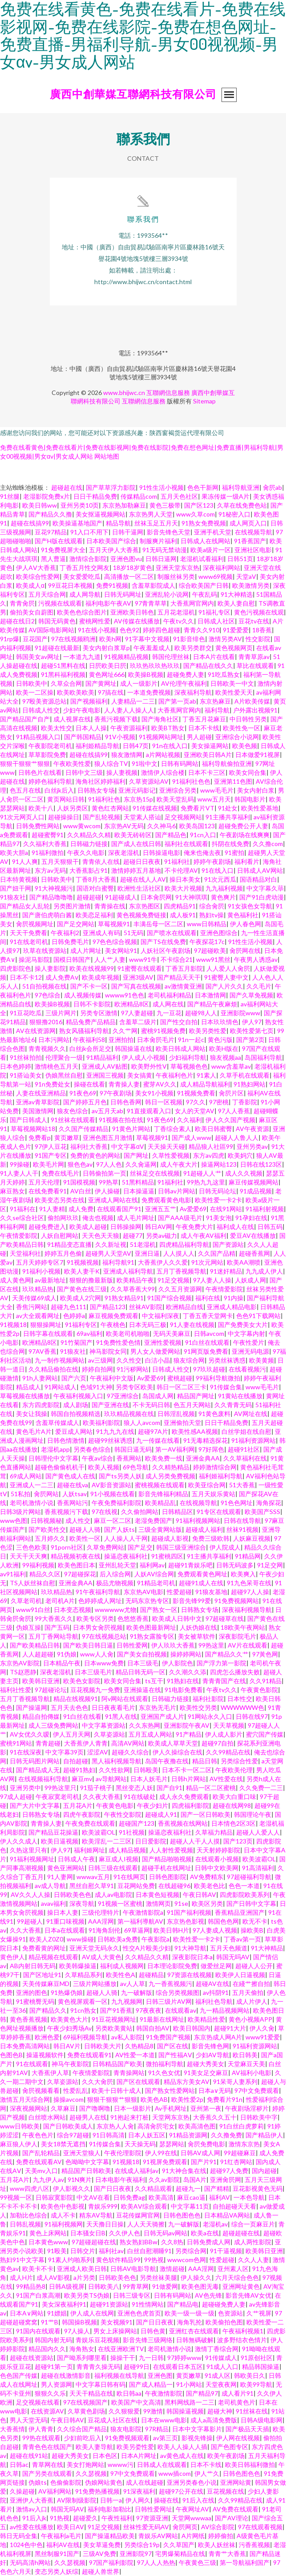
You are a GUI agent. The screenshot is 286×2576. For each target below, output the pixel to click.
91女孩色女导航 (250, 906)
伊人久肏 (262, 2028)
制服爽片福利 (158, 541)
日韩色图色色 (182, 2215)
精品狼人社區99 (211, 1146)
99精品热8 (30, 2286)
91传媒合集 (226, 1387)
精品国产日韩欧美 (86, 2170)
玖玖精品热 (37, 1289)
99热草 (108, 1182)
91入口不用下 (89, 532)
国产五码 (56, 1627)
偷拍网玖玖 (63, 1217)
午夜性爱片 (248, 1342)
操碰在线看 (89, 1084)
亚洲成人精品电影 (232, 1306)
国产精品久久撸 (50, 514)
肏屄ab (272, 487)
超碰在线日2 (17, 621)
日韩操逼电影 (161, 852)
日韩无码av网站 (165, 2233)
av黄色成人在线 (182, 2455)
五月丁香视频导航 (181, 1271)
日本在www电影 (164, 2420)
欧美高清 (161, 2197)
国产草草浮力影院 (111, 487)
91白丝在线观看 (207, 1342)
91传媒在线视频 (155, 808)
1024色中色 (26, 2544)
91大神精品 (267, 1948)
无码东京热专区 (147, 1600)
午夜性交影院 (122, 1814)
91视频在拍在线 (121, 1119)
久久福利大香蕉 (45, 843)
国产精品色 (170, 834)
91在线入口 (217, 870)
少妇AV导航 (212, 2055)
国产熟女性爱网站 (170, 2090)
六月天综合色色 (237, 2277)
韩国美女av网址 (38, 656)
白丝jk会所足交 (90, 1048)
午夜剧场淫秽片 (247, 2108)
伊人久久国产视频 (230, 1119)
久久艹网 (125, 1030)
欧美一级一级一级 (189, 2313)
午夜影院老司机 (50, 745)
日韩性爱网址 (153, 2509)
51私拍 (20, 1494)
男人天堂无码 (28, 2420)
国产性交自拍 (178, 1022)
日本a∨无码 (214, 2090)
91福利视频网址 (32, 1859)
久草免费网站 (105, 1547)
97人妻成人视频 (215, 1930)
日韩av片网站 (176, 1191)
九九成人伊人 (264, 1271)
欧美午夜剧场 (226, 2455)
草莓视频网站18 (33, 1128)
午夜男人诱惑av (256, 959)
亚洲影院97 (136, 2553)
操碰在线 (166, 2500)
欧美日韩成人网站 (180, 1048)
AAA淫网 (101, 1921)
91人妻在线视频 (192, 1324)
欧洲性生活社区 (139, 888)
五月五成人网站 (150, 1734)
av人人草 (132, 1983)
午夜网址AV (192, 2509)
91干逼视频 (226, 2251)
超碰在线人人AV (143, 879)
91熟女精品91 (124, 1298)
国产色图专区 (229, 2446)
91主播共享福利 (227, 817)
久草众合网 (66, 683)
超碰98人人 (201, 1013)
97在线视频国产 (85, 2402)
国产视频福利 (89, 701)
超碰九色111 (68, 1306)
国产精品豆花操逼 (53, 1832)
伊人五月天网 (71, 1734)
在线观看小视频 (217, 1859)
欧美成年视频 (100, 977)
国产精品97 (202, 2393)
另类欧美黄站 (114, 2028)
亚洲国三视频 (105, 1075)
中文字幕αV (127, 1146)
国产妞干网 (15, 888)
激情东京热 (244, 2144)
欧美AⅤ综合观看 (144, 2206)
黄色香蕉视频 (28, 2019)
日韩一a (111, 2500)
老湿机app (55, 1449)
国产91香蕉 (116, 2010)
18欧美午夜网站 (243, 1627)
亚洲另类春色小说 (192, 2482)
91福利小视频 (41, 1271)
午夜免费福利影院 (116, 1502)
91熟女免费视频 (203, 523)
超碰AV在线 (212, 1983)
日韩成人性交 (41, 710)
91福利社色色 (191, 781)
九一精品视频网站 (225, 2010)
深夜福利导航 (193, 692)
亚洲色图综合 (219, 932)
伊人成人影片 (223, 1734)
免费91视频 (112, 585)
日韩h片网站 (188, 1778)
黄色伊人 (12, 1957)
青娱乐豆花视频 (97, 2340)
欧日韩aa (129, 2393)
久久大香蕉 (25, 1930)
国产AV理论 (231, 2518)
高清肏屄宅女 (156, 2126)
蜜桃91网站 (16, 1743)
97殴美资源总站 (44, 701)
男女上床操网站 (115, 2331)
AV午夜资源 (252, 1128)
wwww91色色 (124, 995)
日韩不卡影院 (92, 1004)
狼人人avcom (142, 1422)
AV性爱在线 (226, 1778)
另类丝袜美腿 (158, 2277)
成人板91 (183, 915)
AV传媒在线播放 (137, 621)
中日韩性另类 (248, 719)
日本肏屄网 (156, 897)
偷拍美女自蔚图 (31, 612)
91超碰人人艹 (202, 1173)
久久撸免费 (226, 2135)
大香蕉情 (12, 2429)
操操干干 (122, 2357)
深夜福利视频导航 (247, 1609)
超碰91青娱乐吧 (190, 1565)
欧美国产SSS (262, 1511)
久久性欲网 (114, 1770)
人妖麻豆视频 (251, 1538)
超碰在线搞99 (30, 523)
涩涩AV (97, 1752)
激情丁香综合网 (216, 2348)
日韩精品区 (177, 1511)
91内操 (233, 1298)
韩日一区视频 (163, 1102)
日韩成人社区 (216, 621)
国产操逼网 (31, 1707)
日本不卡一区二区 (187, 1770)
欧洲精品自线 (184, 1306)
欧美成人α (30, 585)
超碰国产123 (136, 1823)
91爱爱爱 (236, 630)
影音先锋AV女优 (248, 2295)
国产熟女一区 (158, 1609)
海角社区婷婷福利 (100, 781)
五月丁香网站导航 (53, 1636)
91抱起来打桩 (129, 2117)
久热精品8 (139, 2046)
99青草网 (136, 2286)
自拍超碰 (75, 1761)
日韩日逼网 (161, 558)
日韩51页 (240, 558)
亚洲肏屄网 (225, 2179)
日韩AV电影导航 (133, 2268)
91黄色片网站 (131, 1128)
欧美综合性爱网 (38, 576)
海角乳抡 (189, 2322)
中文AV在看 (93, 2197)
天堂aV (246, 576)
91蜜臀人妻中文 (226, 977)
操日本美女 (185, 879)
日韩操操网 (125, 1226)
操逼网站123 (219, 1164)
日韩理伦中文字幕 (53, 1458)
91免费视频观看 (127, 2438)
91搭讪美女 (26, 1075)
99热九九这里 (206, 1182)
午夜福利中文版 (111, 1378)
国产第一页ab (177, 701)
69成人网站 (26, 1476)
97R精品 (157, 2429)
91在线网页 (129, 1876)
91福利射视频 (265, 1209)
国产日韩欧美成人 (68, 2126)
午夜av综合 (97, 1458)
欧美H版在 (223, 1048)
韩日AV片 (67, 2046)
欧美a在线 (205, 2233)
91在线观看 (32, 2063)
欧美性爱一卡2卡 (218, 1200)
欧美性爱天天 (234, 692)
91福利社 (177, 861)
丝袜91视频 (242, 1529)
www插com (174, 2473)
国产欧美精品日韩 (35, 1645)
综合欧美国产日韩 (204, 585)
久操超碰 (22, 2491)
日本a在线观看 (64, 1930)
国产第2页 (250, 1039)
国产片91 (204, 2161)
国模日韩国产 (72, 959)
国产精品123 (107, 1306)
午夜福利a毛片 (61, 2535)
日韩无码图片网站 (35, 1761)
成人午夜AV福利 (203, 1235)
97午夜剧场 (116, 1093)
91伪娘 (67, 1654)
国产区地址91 (42, 1974)
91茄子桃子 (96, 1787)
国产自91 (169, 1787)
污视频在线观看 (60, 603)
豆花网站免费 (136, 1885)
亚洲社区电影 (253, 549)
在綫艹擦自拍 (251, 1983)
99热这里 (211, 1645)
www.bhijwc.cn (124, 392)
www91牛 (143, 959)
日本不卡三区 (207, 772)
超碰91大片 (230, 2028)
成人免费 (80, 1209)
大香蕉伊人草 (50, 2072)
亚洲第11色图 (233, 781)
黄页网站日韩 (66, 799)
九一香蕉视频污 (170, 1983)
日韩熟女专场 (96, 790)
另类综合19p (142, 2544)
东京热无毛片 (157, 1707)
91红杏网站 (236, 2161)
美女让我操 (31, 1413)
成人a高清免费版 (213, 2420)
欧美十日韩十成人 (116, 2090)
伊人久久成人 (18, 1841)
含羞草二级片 (138, 1022)
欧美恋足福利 (94, 915)
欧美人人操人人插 (182, 2446)
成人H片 (21, 2277)
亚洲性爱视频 (162, 1342)
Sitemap (204, 401)
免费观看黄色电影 (166, 1200)
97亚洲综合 (123, 1396)
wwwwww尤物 (116, 1609)
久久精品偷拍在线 (53, 1369)
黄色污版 (220, 1039)
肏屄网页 (185, 2527)
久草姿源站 (109, 1734)
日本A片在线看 (214, 656)
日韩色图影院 (167, 1876)
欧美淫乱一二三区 (107, 1841)
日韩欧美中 (31, 683)
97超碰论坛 (51, 1689)
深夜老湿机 (123, 852)
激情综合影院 (88, 558)
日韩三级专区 (131, 2295)
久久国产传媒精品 (84, 1128)
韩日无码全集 (18, 2535)
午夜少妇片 (152, 1805)
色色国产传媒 (18, 2375)
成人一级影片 (138, 683)
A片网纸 (193, 2535)
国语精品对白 (258, 879)
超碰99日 (136, 2366)
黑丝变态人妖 (134, 1787)
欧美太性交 (56, 728)
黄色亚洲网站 (66, 1868)
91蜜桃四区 (167, 1556)
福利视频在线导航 (119, 2375)
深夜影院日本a (192, 1957)
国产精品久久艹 (227, 1654)
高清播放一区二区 (129, 576)
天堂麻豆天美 (246, 2063)
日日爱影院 (150, 1841)
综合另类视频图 (177, 1992)
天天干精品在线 (91, 2393)
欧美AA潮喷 (244, 1262)
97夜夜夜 (148, 2010)
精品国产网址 (195, 1396)
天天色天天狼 (100, 1235)
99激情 (153, 2411)
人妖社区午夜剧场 (165, 950)
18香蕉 (262, 630)
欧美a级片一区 (210, 549)
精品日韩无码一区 (140, 1672)
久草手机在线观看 (245, 1075)
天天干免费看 (28, 932)
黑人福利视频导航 (116, 1761)
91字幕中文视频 (147, 639)
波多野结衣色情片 (242, 2340)
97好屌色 (211, 1449)
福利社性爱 (15, 1689)
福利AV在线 (63, 2544)
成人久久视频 (243, 1173)
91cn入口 (203, 834)
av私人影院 (126, 2037)
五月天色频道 (228, 1948)
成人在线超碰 (144, 2482)
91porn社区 (67, 1547)
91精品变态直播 (69, 1244)
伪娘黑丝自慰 (64, 1075)
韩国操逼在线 (133, 1048)
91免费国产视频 (168, 2037)
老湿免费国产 (153, 1520)
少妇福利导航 (187, 1057)
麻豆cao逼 (191, 2197)
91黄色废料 (214, 1413)
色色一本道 (244, 1885)
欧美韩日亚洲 (41, 1681)
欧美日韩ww (39, 505)
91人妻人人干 (19, 1173)
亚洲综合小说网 (237, 737)
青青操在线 (109, 906)
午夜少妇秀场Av (69, 2028)
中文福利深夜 (160, 1315)
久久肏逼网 (141, 1164)
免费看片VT (197, 808)
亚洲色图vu (126, 558)
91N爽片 (80, 2179)
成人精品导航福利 (205, 1084)
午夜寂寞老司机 (57, 1796)
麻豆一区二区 (112, 1520)
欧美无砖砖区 (133, 834)
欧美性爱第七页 (252, 1030)
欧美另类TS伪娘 (86, 2295)
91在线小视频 (97, 630)
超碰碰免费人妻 (224, 2304)
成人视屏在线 (72, 719)
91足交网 (270, 1565)
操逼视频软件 (45, 2055)
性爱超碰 (179, 1591)
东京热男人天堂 (151, 514)
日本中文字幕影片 (197, 2429)
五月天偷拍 (247, 1992)
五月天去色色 (69, 1707)
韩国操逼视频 (185, 2411)
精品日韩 (204, 1761)
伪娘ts (37, 2482)
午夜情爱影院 (18, 1235)
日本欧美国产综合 (111, 541)
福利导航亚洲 (240, 487)
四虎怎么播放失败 (235, 1672)
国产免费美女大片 (243, 1324)
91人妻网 (60, 1876)
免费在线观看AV (39, 2161)
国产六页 (73, 1378)
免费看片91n (224, 2099)
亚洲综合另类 (178, 790)
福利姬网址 (89, 1850)
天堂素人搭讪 (142, 817)
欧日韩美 (245, 2055)
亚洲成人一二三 (31, 1485)
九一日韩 (151, 2357)
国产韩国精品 (82, 737)
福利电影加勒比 (109, 2509)
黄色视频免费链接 (141, 915)
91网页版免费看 (206, 1351)
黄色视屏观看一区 (83, 2001)
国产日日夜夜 (112, 2188)
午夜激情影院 (163, 2393)
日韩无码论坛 (217, 1191)
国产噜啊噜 (94, 2108)
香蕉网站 (129, 1458)
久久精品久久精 (89, 834)
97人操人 (77, 2331)
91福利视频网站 (198, 1520)
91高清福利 (258, 1868)
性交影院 (258, 639)
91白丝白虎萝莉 (241, 2126)
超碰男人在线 (88, 2117)
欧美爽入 (243, 1574)
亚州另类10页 (79, 505)
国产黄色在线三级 (82, 1289)
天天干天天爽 (28, 1556)
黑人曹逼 (53, 558)
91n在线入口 (170, 745)
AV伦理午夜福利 (184, 683)
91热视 (59, 2518)
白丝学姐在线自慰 (246, 1431)
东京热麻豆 (215, 701)
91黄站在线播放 (240, 1396)
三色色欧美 (31, 1547)
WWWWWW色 (242, 1707)
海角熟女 (81, 2348)
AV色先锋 (208, 2295)
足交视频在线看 (38, 2402)
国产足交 (140, 1547)
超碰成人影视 (170, 1538)
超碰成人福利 (204, 1529)
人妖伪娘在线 (198, 1627)
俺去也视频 (97, 1217)
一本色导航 (249, 2197)
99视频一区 (16, 2197)
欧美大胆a (14, 852)
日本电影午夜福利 (120, 2179)
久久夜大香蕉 (101, 1796)
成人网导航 (85, 594)
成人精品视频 (127, 1850)
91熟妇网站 (250, 1084)
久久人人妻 (253, 2259)
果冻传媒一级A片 (225, 496)
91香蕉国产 (250, 541)
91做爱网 (165, 2286)
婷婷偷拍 (220, 2535)
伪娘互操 (28, 1627)
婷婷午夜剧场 (212, 861)
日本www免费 (104, 1663)
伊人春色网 (245, 924)
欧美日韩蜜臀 (213, 1128)
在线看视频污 (247, 1369)
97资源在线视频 (189, 1974)
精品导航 (118, 523)
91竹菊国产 (76, 1342)
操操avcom (68, 2099)
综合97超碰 (73, 2135)
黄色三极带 (165, 505)
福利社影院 (208, 1698)
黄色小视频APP (250, 2019)
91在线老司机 (29, 941)
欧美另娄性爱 (135, 2446)
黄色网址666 (107, 674)
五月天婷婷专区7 (39, 1262)
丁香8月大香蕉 (96, 879)
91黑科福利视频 (63, 674)
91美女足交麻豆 (206, 2072)
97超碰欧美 (210, 950)
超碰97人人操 (250, 1591)
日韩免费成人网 (208, 2242)
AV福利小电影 (251, 2072)
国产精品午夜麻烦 (212, 1004)
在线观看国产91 (119, 1209)
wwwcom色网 (186, 2259)
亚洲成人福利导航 (128, 1271)
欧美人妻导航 (94, 2446)
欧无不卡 (254, 1921)
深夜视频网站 (28, 2108)
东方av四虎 (208, 1155)
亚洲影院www (240, 1013)
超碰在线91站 (29, 2455)
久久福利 (189, 1119)
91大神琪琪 (191, 897)
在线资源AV (47, 2411)
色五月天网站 (192, 1404)
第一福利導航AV (140, 1921)
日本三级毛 (142, 1663)
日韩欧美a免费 (117, 1939)
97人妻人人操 (212, 1280)
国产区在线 (172, 2046)
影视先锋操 (197, 2438)
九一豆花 (169, 1013)
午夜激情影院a (143, 1912)
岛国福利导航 (263, 1057)
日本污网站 (53, 1039)
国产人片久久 (224, 986)
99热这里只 (60, 1787)
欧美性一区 (85, 1538)
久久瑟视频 (91, 2473)
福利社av (111, 2251)
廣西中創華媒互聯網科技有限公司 (133, 94)
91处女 (228, 808)
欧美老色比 (209, 1885)
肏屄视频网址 (34, 924)
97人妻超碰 (137, 1013)
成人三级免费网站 (53, 1725)
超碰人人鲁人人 (236, 1137)
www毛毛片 (217, 790)
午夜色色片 (37, 2135)
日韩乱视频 (25, 2224)
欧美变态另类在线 (60, 1200)
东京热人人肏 (115, 2126)
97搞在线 (111, 692)
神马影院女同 (108, 1351)
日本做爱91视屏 (257, 754)
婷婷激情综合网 (215, 1467)
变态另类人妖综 (56, 2571)
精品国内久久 (47, 2348)
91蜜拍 (234, 852)
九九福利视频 (224, 888)
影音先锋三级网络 (148, 2340)
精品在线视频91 (75, 1698)
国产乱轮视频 (101, 817)
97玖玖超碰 (209, 1369)
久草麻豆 (63, 2108)
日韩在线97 (252, 1716)
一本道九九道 (82, 656)
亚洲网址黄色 (241, 2286)
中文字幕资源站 (103, 1725)
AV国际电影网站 (51, 630)
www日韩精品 (206, 924)
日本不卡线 (203, 728)
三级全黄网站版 (160, 1529)
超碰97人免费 (229, 2170)
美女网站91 (121, 950)
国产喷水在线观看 (172, 932)
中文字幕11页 (190, 2206)
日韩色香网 (125, 1102)
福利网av (152, 1565)
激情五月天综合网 (25, 2099)
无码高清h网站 (30, 2562)
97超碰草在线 (224, 1618)
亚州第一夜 (206, 2108)
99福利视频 (38, 1565)
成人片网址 (85, 950)
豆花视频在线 (225, 2491)
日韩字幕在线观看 (48, 1333)
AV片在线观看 (247, 1645)
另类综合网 (190, 2251)
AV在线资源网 (36, 1030)
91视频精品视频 (126, 656)
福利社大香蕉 (89, 1146)
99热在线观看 (41, 2438)
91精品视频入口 (38, 737)
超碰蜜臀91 (48, 834)
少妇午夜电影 (82, 710)
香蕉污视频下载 (116, 719)
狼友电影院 (125, 2429)
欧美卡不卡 (37, 2268)
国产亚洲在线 (110, 1404)
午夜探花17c (207, 941)
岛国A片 (194, 2179)
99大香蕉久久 (54, 1618)
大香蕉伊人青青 (86, 1743)
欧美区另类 (207, 1903)
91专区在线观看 (219, 1511)
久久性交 (129, 1360)
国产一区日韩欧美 (205, 1814)
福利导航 (217, 710)
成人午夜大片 (178, 1164)
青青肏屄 (22, 603)
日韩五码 (270, 1226)
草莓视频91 (114, 924)
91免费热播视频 (97, 2491)
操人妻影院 (50, 968)
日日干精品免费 (95, 496)
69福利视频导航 (85, 2037)
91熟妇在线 (183, 1681)
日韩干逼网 (127, 532)
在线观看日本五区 (178, 2366)
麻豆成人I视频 (118, 1859)
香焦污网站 (31, 1306)
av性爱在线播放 (31, 2527)
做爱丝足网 (216, 1966)
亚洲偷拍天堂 (182, 1422)
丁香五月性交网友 (84, 567)
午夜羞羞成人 (152, 647)
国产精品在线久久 (208, 665)
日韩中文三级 (84, 772)
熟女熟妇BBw (138, 2242)
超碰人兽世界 (100, 2571)
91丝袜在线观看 (73, 1119)
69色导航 (136, 1467)
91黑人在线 (121, 1716)
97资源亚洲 (152, 2518)
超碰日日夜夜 (142, 861)
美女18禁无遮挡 (63, 2144)
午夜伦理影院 (122, 2153)
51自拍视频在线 (44, 986)
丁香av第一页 (242, 1939)
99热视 (154, 2259)
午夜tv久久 (178, 621)
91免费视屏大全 (63, 549)
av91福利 (13, 1574)
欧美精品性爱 (206, 2019)
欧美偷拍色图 (224, 2322)
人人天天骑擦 (146, 2224)
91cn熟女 (83, 2010)
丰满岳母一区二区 (158, 924)
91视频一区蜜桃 (120, 1903)
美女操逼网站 (210, 745)
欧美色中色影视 (63, 2206)
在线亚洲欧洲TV (121, 2348)
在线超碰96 (174, 1885)
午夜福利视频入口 (78, 1396)
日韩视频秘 (46, 1520)
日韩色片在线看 (40, 772)
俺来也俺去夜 (202, 852)
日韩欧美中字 (259, 2117)
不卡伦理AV (181, 870)
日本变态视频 (72, 1609)
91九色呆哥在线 (249, 1583)
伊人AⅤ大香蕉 (36, 567)
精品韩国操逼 (260, 2366)
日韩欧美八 (103, 2286)
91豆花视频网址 (114, 2019)
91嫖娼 (57, 2313)
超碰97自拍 (217, 1743)
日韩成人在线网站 (205, 541)
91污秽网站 (133, 1369)
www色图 (13, 1520)
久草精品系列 (83, 1974)
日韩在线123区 (261, 1164)
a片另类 (84, 2277)
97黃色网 (265, 1654)
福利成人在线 (235, 1226)
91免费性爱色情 (118, 1342)
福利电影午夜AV (108, 603)
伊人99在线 (161, 2153)
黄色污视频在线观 (259, 612)
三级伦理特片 (100, 1912)
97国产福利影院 (111, 2562)
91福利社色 (104, 799)
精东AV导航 (96, 2215)
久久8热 (172, 2242)
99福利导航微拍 (218, 1378)
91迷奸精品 (226, 1271)
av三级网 (100, 1360)
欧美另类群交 (193, 647)
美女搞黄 (139, 1075)
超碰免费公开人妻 (243, 826)
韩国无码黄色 (57, 621)
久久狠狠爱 (124, 2411)
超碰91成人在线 (201, 1583)
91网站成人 (60, 1387)
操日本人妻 (62, 1912)
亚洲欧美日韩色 (132, 612)
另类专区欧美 (134, 1387)
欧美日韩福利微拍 (250, 2464)
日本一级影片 (132, 2108)
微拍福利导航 (164, 2063)
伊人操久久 (196, 2277)
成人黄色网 (15, 1280)
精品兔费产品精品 (91, 1022)
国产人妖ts (119, 1529)
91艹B (49, 2322)
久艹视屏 (258, 2313)
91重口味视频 (65, 1921)
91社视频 (132, 1832)
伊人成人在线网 (92, 2313)
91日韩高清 (109, 2135)
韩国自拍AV (152, 2028)
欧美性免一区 (241, 728)
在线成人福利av (136, 2170)
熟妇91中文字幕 (22, 2259)
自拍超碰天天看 (234, 2206)
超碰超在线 (66, 487)
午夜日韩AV (199, 1894)
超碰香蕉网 (254, 1253)
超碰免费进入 (47, 1226)
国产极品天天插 (247, 2429)
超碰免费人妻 (185, 674)
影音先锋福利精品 (163, 1494)
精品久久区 (44, 1574)
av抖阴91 (216, 1992)
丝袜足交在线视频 (155, 1173)
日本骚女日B (87, 2233)
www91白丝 (33, 1609)
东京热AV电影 (143, 1591)
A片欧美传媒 (252, 701)
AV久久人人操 (30, 1894)
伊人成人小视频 (143, 1057)
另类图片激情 (72, 906)
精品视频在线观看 (53, 1957)
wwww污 (120, 2464)
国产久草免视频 (251, 995)
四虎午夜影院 (82, 1814)
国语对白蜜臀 (95, 888)
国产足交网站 (75, 924)
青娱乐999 (102, 2206)
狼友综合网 (189, 1360)
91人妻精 (52, 1209)
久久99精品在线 (228, 1752)
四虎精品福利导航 (184, 1244)
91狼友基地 (211, 1591)
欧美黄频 (261, 1360)
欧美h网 (110, 639)
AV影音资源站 (111, 1485)
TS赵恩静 (23, 1672)
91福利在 (23, 1209)
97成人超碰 (16, 1796)
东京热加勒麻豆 (124, 505)
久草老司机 (26, 1600)
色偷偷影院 (65, 2482)
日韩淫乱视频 (176, 1413)
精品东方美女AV (186, 2081)
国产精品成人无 (38, 1770)
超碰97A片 (153, 1431)
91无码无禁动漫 (164, 549)
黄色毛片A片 (34, 1431)
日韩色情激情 (66, 1440)
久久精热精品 (170, 1467)
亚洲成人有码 (101, 932)
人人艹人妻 (109, 959)
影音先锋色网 (210, 2046)
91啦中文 (144, 763)
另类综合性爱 (239, 1761)
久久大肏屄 (97, 2081)
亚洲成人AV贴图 (105, 1066)
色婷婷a (74, 1315)
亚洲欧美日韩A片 (208, 754)
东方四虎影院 (41, 1404)
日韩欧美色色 (72, 1894)
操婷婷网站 (185, 1654)
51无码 (133, 932)
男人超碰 (199, 737)
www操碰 (80, 1939)
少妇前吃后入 (82, 2438)
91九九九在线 (115, 1431)
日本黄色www (48, 2242)
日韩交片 (82, 2251)
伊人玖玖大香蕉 (173, 1645)
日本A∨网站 (27, 2313)
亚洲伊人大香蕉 (31, 2500)
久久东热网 (144, 1725)
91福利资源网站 (253, 1440)
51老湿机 (143, 1244)
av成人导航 (50, 1885)
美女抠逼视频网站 (100, 514)
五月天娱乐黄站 (213, 1494)
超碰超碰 (89, 897)
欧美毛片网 (48, 1164)
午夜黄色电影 (114, 1805)
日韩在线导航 (242, 1520)
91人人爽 (25, 861)
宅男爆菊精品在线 (180, 2553)
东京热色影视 (185, 1921)
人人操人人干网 (126, 1538)
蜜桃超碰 (179, 1378)
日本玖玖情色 (219, 1022)
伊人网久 (137, 2500)
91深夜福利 (139, 2491)
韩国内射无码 (53, 2340)
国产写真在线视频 (136, 986)
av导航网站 (111, 1778)
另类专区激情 (98, 1013)
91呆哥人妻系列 (235, 2081)
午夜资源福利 (129, 728)
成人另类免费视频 (170, 1476)
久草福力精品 (214, 1832)
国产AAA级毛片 (180, 1217)
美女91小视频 (154, 1093)
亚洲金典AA (203, 1458)
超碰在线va (72, 1485)
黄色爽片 (223, 897)
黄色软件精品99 (118, 2259)
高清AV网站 (128, 1743)
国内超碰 (264, 2170)
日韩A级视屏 (67, 2286)
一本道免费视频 (149, 692)
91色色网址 (237, 1502)
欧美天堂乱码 (175, 799)
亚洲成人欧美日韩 (82, 2268)
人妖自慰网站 (59, 1235)
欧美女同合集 (247, 772)
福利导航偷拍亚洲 (227, 763)
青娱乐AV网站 (158, 2535)
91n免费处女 (52, 1084)
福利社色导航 (214, 2001)
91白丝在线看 (82, 1716)
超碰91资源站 (109, 2304)
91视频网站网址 (161, 737)
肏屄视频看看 (41, 2090)
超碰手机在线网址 (166, 1868)
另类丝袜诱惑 (227, 1360)
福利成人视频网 (122, 1966)
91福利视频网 (63, 2224)
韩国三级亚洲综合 (181, 1547)
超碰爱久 (85, 2518)
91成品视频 (256, 1191)
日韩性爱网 (132, 1645)
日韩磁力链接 (89, 843)
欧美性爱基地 (259, 808)
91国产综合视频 (169, 1298)
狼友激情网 (126, 754)
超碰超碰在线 (241, 2233)
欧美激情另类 (251, 585)
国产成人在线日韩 (136, 843)
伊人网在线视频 (238, 2438)
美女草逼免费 (102, 2544)
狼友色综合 (72, 1111)
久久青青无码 (233, 1404)
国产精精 (216, 2188)
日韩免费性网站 (38, 826)
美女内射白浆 (255, 790)
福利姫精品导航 (97, 745)
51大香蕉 (242, 1485)
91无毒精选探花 (205, 1440)
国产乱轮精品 (41, 2153)
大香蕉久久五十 (215, 2117)
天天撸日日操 (105, 2224)
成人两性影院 (252, 2242)
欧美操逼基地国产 (77, 523)
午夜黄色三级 (197, 2562)
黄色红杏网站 (110, 808)
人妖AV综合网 (154, 1574)
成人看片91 (238, 2393)
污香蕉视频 (254, 2544)
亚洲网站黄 (235, 2482)
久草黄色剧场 (86, 2411)
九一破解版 (136, 1992)
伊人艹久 (206, 2473)
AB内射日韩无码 (33, 1966)
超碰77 (132, 1235)
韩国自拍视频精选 (76, 1413)
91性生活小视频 (161, 487)
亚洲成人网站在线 (113, 1200)
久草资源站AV (149, 781)
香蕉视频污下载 (66, 1511)
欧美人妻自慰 (236, 603)
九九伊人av (48, 2179)
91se (181, 1903)
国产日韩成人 (28, 1119)
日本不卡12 (26, 977)
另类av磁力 (161, 1235)
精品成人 (28, 1387)
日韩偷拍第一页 (104, 1173)
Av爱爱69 (193, 1209)
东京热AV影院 (20, 1663)
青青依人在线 (101, 861)
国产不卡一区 (89, 986)
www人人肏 (96, 1654)
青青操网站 (129, 2072)
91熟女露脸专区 (152, 1636)
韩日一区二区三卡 (181, 1387)
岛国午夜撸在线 (167, 1761)
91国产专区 (51, 1155)
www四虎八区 (29, 2188)
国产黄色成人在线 (70, 1476)
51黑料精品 (138, 1182)
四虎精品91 (180, 906)
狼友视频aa (225, 1057)
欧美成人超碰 (88, 1226)
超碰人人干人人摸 (195, 1841)
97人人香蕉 (234, 1111)
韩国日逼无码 (133, 1449)
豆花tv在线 (253, 621)
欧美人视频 (103, 1467)
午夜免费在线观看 (90, 1823)
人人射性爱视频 (171, 1850)
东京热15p (138, 799)
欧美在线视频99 (91, 968)
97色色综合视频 (115, 941)
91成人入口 (222, 2366)
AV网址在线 (250, 1413)
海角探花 (268, 1502)
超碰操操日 (63, 817)
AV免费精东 (206, 1876)
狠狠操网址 (45, 1324)
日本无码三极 (147, 1324)
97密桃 (219, 1102)
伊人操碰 (107, 1191)
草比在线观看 (255, 665)
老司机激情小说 (31, 1502)
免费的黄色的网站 (95, 1155)
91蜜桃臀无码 (35, 2001)
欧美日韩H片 (171, 1930)
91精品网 (248, 1556)
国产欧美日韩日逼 (88, 1645)
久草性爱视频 (170, 1155)
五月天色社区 (179, 496)
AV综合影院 (217, 2527)
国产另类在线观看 (47, 2473)
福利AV (219, 2197)
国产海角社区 (160, 719)
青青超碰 (48, 1743)
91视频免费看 (196, 1093)
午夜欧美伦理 (234, 1770)
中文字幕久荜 (265, 888)
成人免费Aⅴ (61, 977)
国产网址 (136, 1155)
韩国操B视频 (79, 2322)
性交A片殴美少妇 (147, 1948)
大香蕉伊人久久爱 (163, 1262)
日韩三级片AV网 (169, 2001)
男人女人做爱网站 (155, 1351)
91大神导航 (190, 1948)
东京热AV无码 (124, 826)
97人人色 (109, 1164)
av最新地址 (50, 1280)
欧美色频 (244, 745)
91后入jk (34, 2518)
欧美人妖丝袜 (216, 2544)
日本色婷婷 (15, 1066)
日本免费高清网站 (25, 2046)
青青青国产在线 (224, 1681)
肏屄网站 (46, 1494)
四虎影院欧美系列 (245, 1894)
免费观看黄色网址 (202, 1574)
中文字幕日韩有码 (100, 2384)
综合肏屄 (211, 906)
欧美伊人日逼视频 (240, 1974)
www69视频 (215, 576)
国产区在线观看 (138, 2081)
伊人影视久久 (71, 2188)
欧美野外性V (149, 1066)
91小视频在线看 (112, 1494)
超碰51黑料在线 (63, 665)
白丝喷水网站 (47, 2117)
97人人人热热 (156, 2562)
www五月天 (214, 799)
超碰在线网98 (232, 1805)
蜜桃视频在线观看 (160, 1485)
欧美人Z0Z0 (46, 1939)
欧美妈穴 (240, 1155)
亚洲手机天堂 (212, 532)
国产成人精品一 (151, 2384)
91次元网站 (207, 1262)
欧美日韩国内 (191, 2028)
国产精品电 (182, 2304)
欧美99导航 (256, 2384)
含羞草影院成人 (153, 585)
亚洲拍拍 (121, 1039)
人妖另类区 (72, 808)
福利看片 (246, 861)
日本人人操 (91, 728)
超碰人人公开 (254, 1966)
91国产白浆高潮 (38, 2295)
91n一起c (191, 1039)
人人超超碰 (37, 1654)
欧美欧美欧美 (75, 692)
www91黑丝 (213, 959)
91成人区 (217, 2375)
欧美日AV (70, 2527)
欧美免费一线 (163, 1458)
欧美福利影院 (101, 1422)
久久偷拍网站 (139, 1511)
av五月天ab (107, 1111)
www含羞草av (231, 1066)
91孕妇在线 (251, 1217)
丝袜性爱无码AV (146, 2527)
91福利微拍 (48, 852)
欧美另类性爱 (207, 1030)
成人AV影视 (53, 2277)
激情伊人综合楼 (163, 772)
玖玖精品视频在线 (129, 1413)
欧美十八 (40, 808)
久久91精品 (266, 1681)
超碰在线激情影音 (66, 2375)
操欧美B (252, 1930)
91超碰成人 (121, 897)
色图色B (11, 2055)
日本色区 (105, 2455)
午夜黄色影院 (259, 1689)
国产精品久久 (48, 2010)
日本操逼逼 (138, 1191)
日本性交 (239, 1698)
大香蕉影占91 (88, 870)
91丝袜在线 (252, 2411)
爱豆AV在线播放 (253, 1235)
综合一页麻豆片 (253, 2224)
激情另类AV (225, 639)
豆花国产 (35, 639)
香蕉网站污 (72, 1502)
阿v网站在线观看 (124, 1698)
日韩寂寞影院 (54, 2197)
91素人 (206, 1075)
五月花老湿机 (176, 612)
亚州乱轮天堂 (117, 1565)
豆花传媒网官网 (138, 2215)
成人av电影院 (113, 1894)
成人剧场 (75, 1404)
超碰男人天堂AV (108, 1253)
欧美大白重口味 (234, 1796)
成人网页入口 (248, 523)
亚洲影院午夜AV (186, 1725)
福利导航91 (118, 1262)
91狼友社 (13, 897)
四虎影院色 (15, 968)
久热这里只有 (28, 1850)
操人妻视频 (121, 772)
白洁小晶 (157, 1360)
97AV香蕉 (42, 1351)
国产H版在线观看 (59, 541)
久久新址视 (110, 1244)
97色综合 (47, 995)
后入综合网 (115, 1574)
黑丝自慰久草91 (91, 1885)
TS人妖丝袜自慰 (32, 1583)
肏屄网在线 (245, 950)
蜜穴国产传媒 (264, 1734)
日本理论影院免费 (172, 1966)
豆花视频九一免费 (95, 1689)
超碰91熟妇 (79, 1770)
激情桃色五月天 (56, 1066)
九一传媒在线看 (158, 1440)
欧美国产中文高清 (136, 2402)
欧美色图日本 (76, 1565)
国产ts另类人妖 (120, 1476)
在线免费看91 (47, 1191)
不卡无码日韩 (151, 1404)
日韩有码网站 (179, 763)
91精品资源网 (188, 2135)
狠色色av (80, 1164)
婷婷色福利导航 (50, 781)
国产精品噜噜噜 (51, 897)
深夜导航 (81, 1903)
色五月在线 (25, 790)
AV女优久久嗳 (29, 1734)
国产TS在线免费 (163, 941)
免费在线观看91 (89, 2055)
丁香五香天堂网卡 (208, 1315)
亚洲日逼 (147, 1253)
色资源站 (230, 2313)
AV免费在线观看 (235, 2509)
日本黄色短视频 (157, 1894)
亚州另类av (252, 1146)
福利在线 (207, 1298)
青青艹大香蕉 (227, 2553)
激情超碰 (172, 2268)
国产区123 (198, 505)
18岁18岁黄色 (132, 567)
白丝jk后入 (59, 790)
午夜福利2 (65, 932)
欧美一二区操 (34, 692)
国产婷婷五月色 (85, 1102)
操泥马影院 (34, 959)
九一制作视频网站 (60, 1360)
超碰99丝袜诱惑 (110, 1440)
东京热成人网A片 (218, 2037)
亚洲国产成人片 (162, 1716)
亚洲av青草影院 (38, 1102)
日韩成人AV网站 (260, 870)
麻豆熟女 (12, 1191)
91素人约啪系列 (70, 2259)
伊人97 (252, 1022)
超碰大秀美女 (205, 2063)
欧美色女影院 (82, 1681)
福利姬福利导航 (220, 1476)
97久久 (195, 1102)
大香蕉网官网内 (192, 603)
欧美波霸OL (98, 1832)
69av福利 (89, 1333)
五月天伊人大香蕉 (114, 549)
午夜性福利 (117, 2518)
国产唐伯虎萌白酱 (47, 915)
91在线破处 (140, 1796)
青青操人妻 (124, 1084)
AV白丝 (80, 1191)
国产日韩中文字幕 (251, 1903)
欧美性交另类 (198, 1707)
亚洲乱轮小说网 (167, 594)
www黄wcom (82, 826)
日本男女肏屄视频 (98, 1627)
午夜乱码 (204, 594)
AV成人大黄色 (101, 1957)
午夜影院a (155, 1939)
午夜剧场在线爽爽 (245, 834)
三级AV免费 (99, 2553)
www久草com (195, 514)
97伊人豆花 (51, 1146)
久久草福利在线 (245, 1458)
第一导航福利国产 (245, 2562)
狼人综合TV (111, 763)
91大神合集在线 (184, 2170)
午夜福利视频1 (242, 2331)
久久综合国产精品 (82, 2429)
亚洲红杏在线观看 (194, 2331)
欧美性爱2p (187, 2099)
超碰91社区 (244, 1449)
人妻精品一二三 (133, 701)
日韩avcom (209, 1333)
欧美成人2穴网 (80, 1298)
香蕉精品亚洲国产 (240, 1912)
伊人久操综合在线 (177, 1752)
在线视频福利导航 (43, 1778)
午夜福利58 (89, 1039)
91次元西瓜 (220, 879)
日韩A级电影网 (261, 2420)
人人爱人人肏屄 (228, 968)
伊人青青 (40, 2429)
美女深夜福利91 (64, 2304)
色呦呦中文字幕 (87, 2161)
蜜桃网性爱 (94, 621)
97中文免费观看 (256, 2090)
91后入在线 (198, 2500)
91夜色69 (82, 1093)
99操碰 (19, 1164)
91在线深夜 (26, 1752)
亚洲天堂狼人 (82, 2153)
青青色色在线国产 (47, 2446)
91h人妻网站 (40, 1378)
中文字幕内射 (246, 1333)
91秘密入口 (234, 514)
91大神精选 (237, 594)
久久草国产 (178, 2544)
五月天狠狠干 (60, 861)
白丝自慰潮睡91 (149, 2251)
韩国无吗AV (233, 1957)
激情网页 (158, 1903)
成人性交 (77, 1520)
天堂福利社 (25, 1253)
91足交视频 (173, 1280)
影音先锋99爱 (192, 1600)
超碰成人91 (161, 1814)
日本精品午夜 (62, 1663)
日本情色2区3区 (233, 1823)
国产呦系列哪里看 (82, 2357)
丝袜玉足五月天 (156, 523)
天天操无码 (140, 2144)
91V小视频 (120, 737)
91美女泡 (219, 1217)
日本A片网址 (139, 2455)
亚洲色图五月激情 (108, 1137)
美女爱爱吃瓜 (82, 576)
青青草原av (254, 656)
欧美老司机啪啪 (127, 1333)
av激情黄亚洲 (183, 986)
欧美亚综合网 (207, 1485)
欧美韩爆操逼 (78, 1966)
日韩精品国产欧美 (117, 2063)
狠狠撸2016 (45, 1022)
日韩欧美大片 (102, 2046)
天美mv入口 (41, 2170)
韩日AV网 (158, 1226)
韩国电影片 (250, 799)
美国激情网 (37, 1111)
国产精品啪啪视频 (167, 1859)
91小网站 (189, 2384)
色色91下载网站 (258, 1315)
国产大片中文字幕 (35, 1805)
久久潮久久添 (187, 1672)
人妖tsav (74, 1494)
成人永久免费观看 (184, 1796)
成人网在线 (168, 1004)
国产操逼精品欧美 (110, 2535)
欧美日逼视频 (59, 1841)
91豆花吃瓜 (26, 1013)
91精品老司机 (156, 1583)
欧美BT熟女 (168, 728)
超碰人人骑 (85, 1529)
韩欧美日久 (249, 2375)
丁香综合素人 (172, 1128)
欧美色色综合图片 (82, 612)
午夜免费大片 (194, 1226)
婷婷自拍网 (97, 1369)
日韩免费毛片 (70, 941)
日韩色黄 (153, 2331)
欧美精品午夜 (135, 1280)
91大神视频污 (54, 888)
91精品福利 (102, 1057)
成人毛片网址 (135, 1217)
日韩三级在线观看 (113, 1868)
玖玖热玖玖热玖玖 (155, 665)
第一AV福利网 (175, 1449)
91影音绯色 (189, 639)
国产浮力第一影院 (221, 1663)
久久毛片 (258, 986)
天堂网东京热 (170, 2117)
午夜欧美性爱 (72, 763)
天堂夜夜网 (221, 2384)
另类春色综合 (92, 1449)
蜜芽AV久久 (160, 1084)
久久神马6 (161, 826)
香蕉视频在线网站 (183, 1823)
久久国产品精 (216, 1253)
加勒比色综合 (28, 2215)
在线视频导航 (253, 532)
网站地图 (106, 456)
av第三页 (165, 2438)
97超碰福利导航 (249, 1876)
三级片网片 (61, 1013)
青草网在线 (47, 2464)
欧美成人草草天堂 (173, 1743)
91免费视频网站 (236, 1600)
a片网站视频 (163, 754)
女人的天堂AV (194, 1111)
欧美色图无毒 (200, 2286)
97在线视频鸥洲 (73, 639)
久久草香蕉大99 (132, 1289)
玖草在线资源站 (45, 950)
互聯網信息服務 (168, 392)
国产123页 (238, 1841)
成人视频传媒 (82, 995)
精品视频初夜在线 (76, 1556)
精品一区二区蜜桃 (211, 1787)
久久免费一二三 (261, 1787)
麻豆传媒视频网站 (253, 1182)
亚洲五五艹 (160, 1209)
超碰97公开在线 (181, 2491)
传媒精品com (139, 496)
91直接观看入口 (149, 1111)
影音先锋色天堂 (168, 532)
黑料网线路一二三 (189, 2402)
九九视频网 (126, 2001)
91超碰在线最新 (57, 647)
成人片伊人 (251, 2001)
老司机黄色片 (236, 2402)
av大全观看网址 (38, 1315)
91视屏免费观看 (165, 2161)
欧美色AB (154, 2099)
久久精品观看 (153, 2188)
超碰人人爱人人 (258, 1832)
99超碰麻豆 (240, 2153)
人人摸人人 (178, 1253)
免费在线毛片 (60, 1173)
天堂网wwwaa (191, 2518)
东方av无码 (50, 870)
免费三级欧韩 (211, 1538)
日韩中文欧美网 (216, 1868)
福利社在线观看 (186, 843)
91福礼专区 (214, 612)
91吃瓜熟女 (224, 674)
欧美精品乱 (160, 1502)
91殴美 (57, 2251)
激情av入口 (31, 2509)
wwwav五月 (93, 1876)
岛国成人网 (157, 1396)
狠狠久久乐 (50, 2393)
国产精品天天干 (179, 977)
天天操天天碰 (166, 1146)
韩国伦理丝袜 (170, 656)
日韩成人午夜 (76, 1859)
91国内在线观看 (38, 2331)
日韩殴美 (145, 1770)
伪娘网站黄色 (103, 2482)
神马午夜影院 (70, 2063)
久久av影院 (164, 2179)
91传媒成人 (221, 2357)
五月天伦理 (44, 1182)
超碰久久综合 (130, 1752)
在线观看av (180, 2010)
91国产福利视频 (189, 1912)
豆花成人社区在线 (112, 2420)
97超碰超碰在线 (94, 2242)
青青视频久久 (47, 1048)
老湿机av (215, 2224)
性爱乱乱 (75, 2090)
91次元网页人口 (22, 817)
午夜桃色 (113, 1324)
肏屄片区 (231, 1093)
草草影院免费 (47, 754)
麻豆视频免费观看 (113, 1315)
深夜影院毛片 (237, 1636)
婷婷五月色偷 (63, 1253)
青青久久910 (201, 630)
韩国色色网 (223, 1921)
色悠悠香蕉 (133, 1618)
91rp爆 (9, 639)
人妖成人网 (250, 1280)
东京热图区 (144, 906)
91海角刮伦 (105, 1930)
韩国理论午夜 (252, 1814)
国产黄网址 (101, 683)
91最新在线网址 (162, 2019)
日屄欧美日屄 (107, 665)
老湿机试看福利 (202, 558)
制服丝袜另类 (176, 576)
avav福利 (53, 1903)
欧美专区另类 (95, 1618)
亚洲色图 (160, 2375)
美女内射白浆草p (106, 647)
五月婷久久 (50, 1538)
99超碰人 (30, 1921)
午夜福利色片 (174, 1075)
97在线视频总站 (104, 1636)
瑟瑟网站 (171, 2144)
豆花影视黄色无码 (257, 2188)
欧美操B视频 (145, 674)
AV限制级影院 (77, 2500)
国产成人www (191, 1137)
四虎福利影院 (190, 1805)
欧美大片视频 (183, 888)
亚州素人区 (233, 2268)
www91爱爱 (263, 2037)
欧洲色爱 (47, 2037)
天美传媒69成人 (34, 1298)
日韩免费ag (129, 2197)
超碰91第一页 (54, 2366)
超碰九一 (188, 2188)
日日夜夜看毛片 (113, 1707)
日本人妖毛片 (149, 1778)
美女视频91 (117, 2322)
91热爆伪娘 (67, 1992)
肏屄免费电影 (206, 2144)
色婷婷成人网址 (100, 1600)
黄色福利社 (242, 915)
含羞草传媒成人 (57, 1422)
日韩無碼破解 (194, 2340)
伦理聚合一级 (64, 1057)
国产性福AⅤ (175, 2055)
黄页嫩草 (66, 1137)
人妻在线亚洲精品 (41, 1093)
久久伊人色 (124, 2233)
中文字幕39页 (64, 1752)
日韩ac (19, 2464)
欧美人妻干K (82, 1271)
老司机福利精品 (169, 995)
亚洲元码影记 (137, 790)
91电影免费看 (184, 1689)
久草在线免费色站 (242, 505)
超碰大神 (219, 2411)
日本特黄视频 (18, 879)
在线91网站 (226, 1209)
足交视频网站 (183, 817)
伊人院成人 (225, 1547)
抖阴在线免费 (230, 843)
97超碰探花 (80, 1574)
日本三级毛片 (93, 1672)
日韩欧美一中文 (232, 683)
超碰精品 (151, 1974)
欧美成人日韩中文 (177, 1618)
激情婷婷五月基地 (136, 870)
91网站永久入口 (210, 1716)
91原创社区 (257, 2357)
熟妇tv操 (211, 915)
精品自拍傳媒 (41, 1716)
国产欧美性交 (47, 1529)
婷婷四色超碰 (161, 630)
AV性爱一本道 (135, 2055)
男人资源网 (56, 2384)
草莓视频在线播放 (25, 1396)
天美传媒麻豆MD (45, 1983)
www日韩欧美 (20, 2126)
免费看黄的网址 (44, 1948)
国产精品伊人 (264, 2135)
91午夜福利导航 (98, 1591)
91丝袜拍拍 (26, 1057)
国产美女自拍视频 (142, 1654)
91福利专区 (81, 1324)
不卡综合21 (177, 959)
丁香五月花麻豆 (204, 719)
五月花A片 (78, 1805)
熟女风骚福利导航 (84, 1030)
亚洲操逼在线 (142, 1689)
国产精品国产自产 (25, 719)
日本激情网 (210, 995)
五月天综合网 (47, 594)
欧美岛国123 (197, 826)
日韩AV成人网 (200, 2153)
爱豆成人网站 (74, 1431)
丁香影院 (244, 1102)
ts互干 (154, 1681)
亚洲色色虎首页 (139, 2313)
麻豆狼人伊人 (18, 2144)
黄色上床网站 (48, 2233)
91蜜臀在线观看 (139, 968)
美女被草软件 (196, 1636)
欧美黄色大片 (69, 2019)
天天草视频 (228, 1725)
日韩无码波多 (235, 1565)
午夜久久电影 (86, 852)
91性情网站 (148, 2304)
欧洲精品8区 (131, 1004)
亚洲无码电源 (250, 1351)
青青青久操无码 (98, 2366)
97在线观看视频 (260, 2527)
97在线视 (104, 1511)
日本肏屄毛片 (155, 1039)
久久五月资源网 (180, 1289)
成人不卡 (63, 2215)
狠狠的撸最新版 (91, 1280)
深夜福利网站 (221, 567)
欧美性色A (120, 1974)
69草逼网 (137, 1930)
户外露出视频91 (255, 710)
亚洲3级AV (138, 977)
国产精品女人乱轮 (25, 906)
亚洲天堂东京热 (177, 567)
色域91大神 (96, 1387)
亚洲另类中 (25, 1787)
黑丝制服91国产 (57, 2553)
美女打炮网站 (85, 2464)
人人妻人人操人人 (129, 710)
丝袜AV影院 (145, 1306)
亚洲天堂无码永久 (94, 1948)
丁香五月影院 (184, 968)
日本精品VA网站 (227, 2215)
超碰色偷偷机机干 (60, 1467)
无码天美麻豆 (171, 1333)
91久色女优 (164, 2072)
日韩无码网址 (122, 594)
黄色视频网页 (234, 647)
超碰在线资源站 (31, 2357)
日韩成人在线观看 (162, 2464)
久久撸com (268, 843)
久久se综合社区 (22, 1217)
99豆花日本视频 (70, 585)
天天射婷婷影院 (218, 1850)
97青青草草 (151, 603)
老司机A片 (60, 1600)
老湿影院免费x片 (46, 496)
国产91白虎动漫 (261, 897)
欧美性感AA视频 (195, 1431)
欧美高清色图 (197, 2126)
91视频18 (13, 1324)
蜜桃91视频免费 (163, 1030)
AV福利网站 (55, 2491)
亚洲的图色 (31, 1992)
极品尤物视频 (114, 1583)
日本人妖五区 (146, 2135)
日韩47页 (136, 745)
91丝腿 (10, 496)
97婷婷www (184, 2357)
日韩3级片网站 (20, 1511)
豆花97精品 (51, 532)
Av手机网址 (171, 2108)
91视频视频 (83, 1262)
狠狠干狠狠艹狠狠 (25, 763)
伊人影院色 (177, 1663)
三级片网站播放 (95, 1983)
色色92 (129, 630)
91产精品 (188, 1734)
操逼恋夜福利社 (126, 1556)
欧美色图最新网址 (151, 1627)
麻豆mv (82, 1778)
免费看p (39, 1137)
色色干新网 (202, 487)
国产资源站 (228, 1244)
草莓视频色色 (189, 1066)
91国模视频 (79, 1182)
